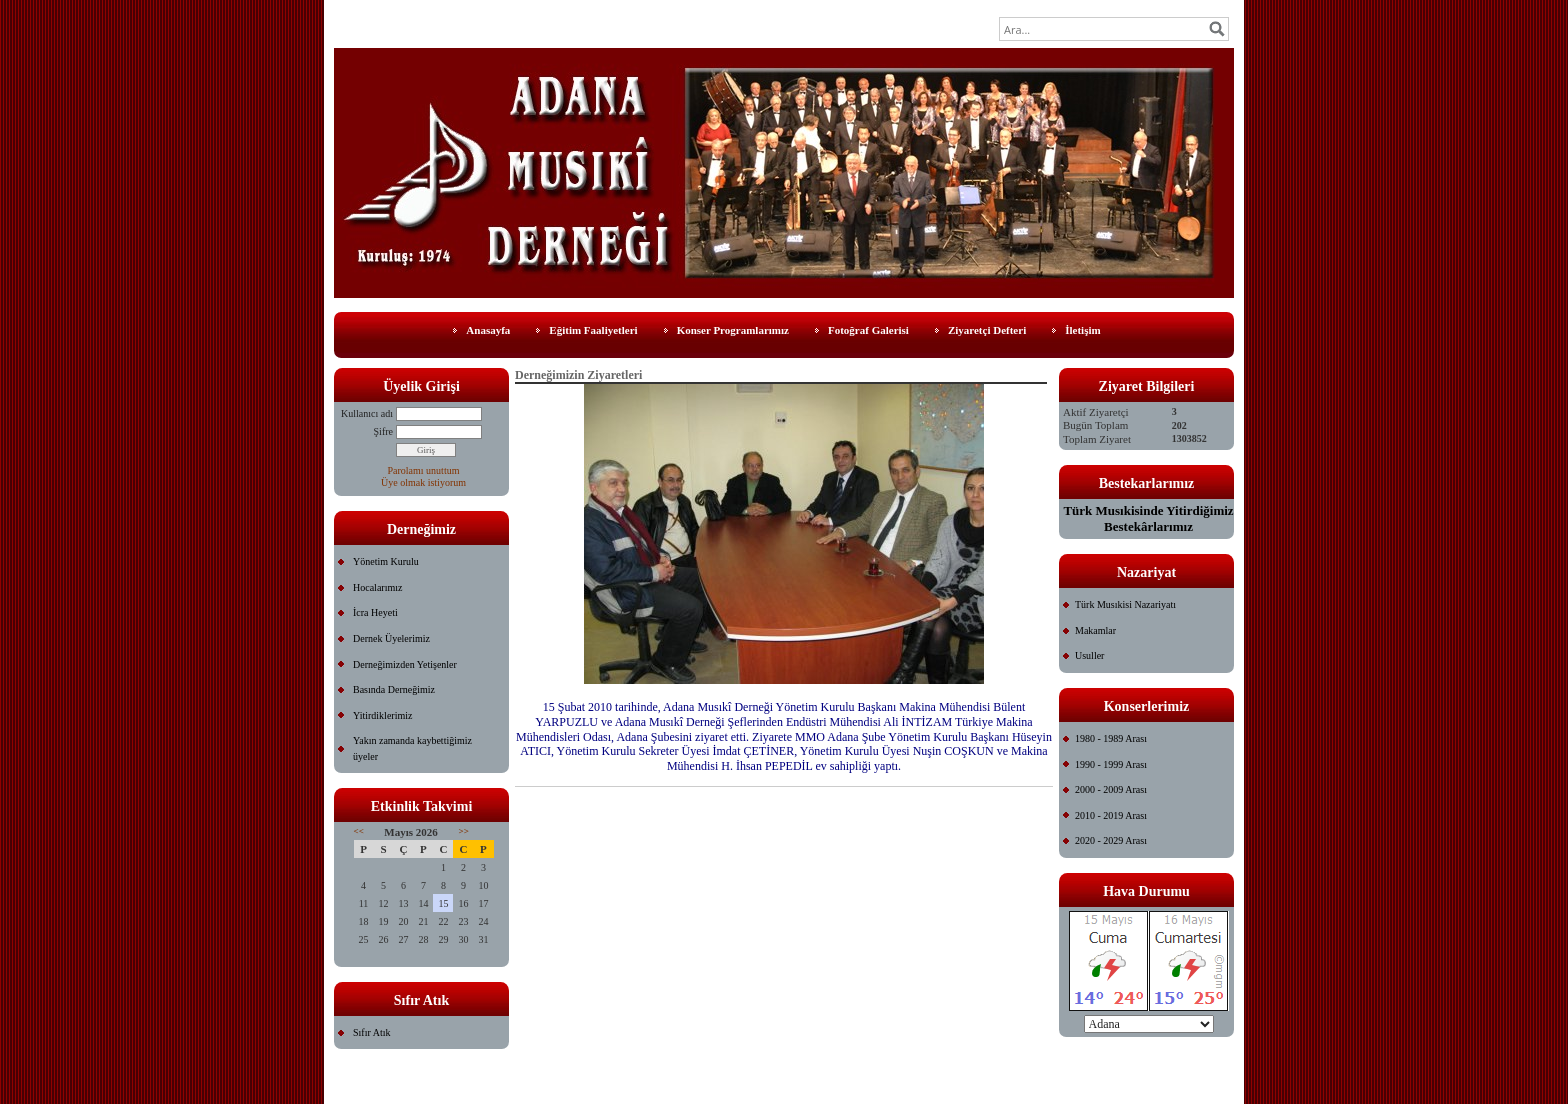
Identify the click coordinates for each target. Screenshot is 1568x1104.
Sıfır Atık (372, 1032)
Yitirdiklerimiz (382, 715)
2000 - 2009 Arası (1111, 789)
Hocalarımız (377, 587)
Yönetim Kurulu (386, 561)
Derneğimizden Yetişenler (405, 664)
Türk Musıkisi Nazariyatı (1125, 604)
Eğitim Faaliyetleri (593, 330)
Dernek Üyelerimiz (391, 638)
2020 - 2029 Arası (1111, 840)
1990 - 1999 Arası (1111, 764)
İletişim (1082, 330)
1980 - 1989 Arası (1111, 738)
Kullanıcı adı (367, 413)
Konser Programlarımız (733, 330)
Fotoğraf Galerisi (868, 330)
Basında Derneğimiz (394, 689)
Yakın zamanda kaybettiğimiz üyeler (412, 748)
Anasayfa (488, 330)
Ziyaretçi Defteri (987, 330)
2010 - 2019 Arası (1111, 815)
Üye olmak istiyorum (423, 482)
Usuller (1089, 655)
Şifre (383, 431)
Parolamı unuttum (424, 470)
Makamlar (1095, 630)
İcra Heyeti (375, 612)
